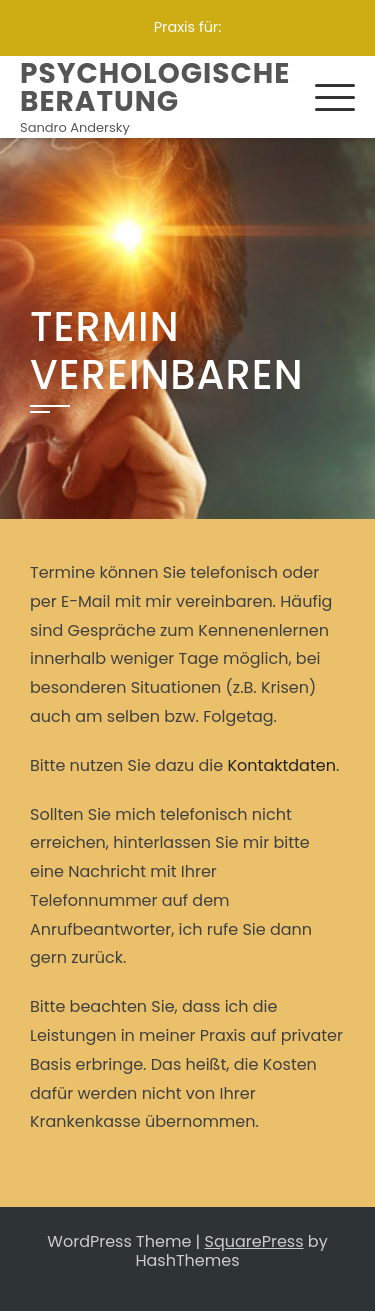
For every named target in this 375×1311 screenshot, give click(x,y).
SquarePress (254, 1241)
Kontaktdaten (282, 765)
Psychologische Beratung (155, 87)
